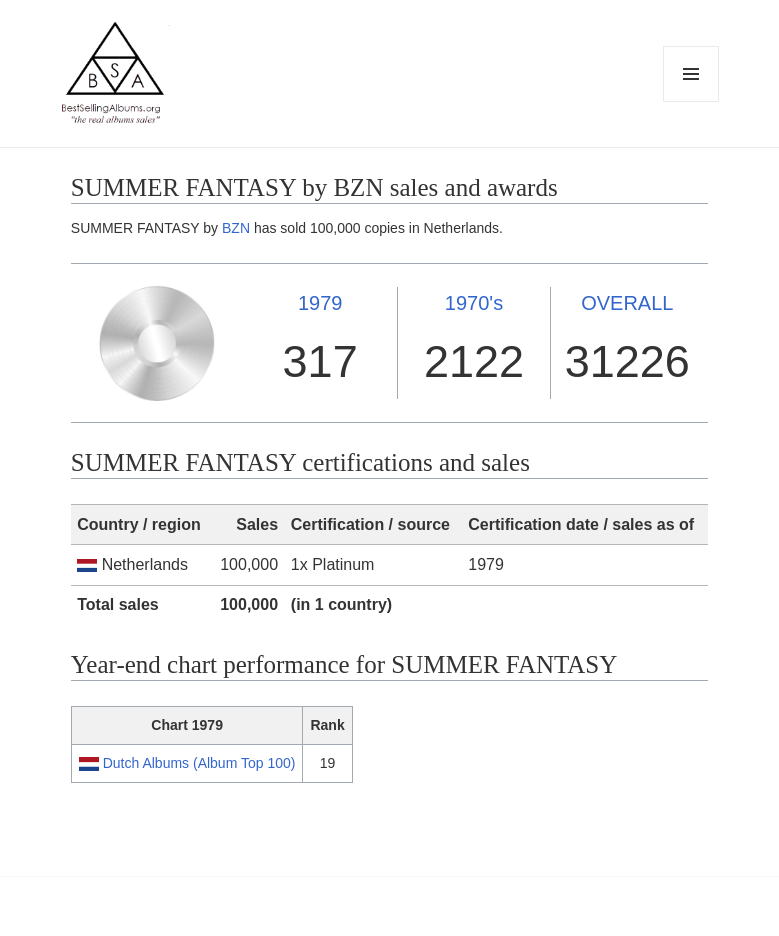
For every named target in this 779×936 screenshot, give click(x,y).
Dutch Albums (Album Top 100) (199, 763)
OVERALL (627, 303)
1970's (474, 303)
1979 (320, 303)
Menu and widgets (691, 101)
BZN (236, 228)
